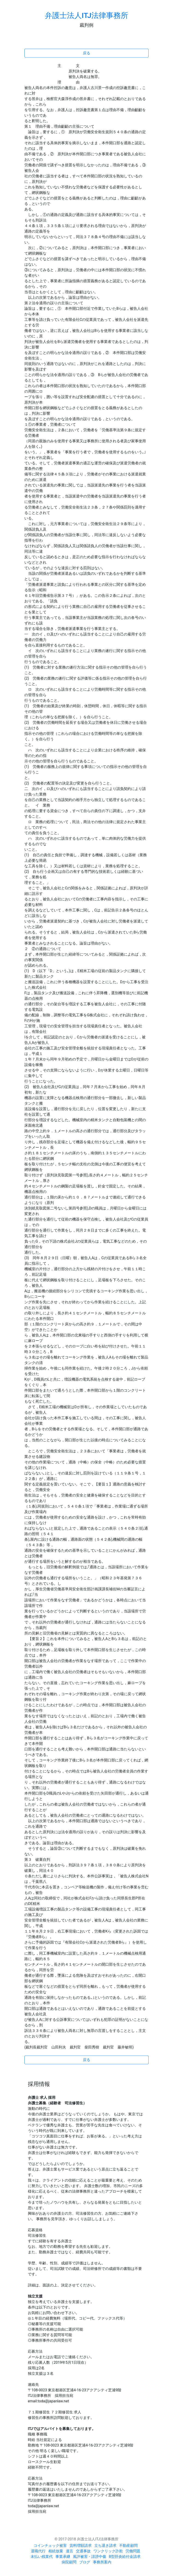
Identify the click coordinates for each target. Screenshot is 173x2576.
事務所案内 (102, 2562)
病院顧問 (69, 2562)
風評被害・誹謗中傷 (89, 2556)
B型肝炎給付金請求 (125, 2556)
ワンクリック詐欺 (108, 2551)
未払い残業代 (42, 2556)
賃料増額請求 (80, 2545)
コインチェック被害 (50, 2545)
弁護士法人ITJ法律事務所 (86, 15)
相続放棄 (55, 2551)
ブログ (84, 2562)
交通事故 (83, 2551)
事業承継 (62, 2556)
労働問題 (133, 2551)
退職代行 (38, 2551)
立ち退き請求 (105, 2545)
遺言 (69, 2551)
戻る (86, 53)
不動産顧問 (128, 2545)
